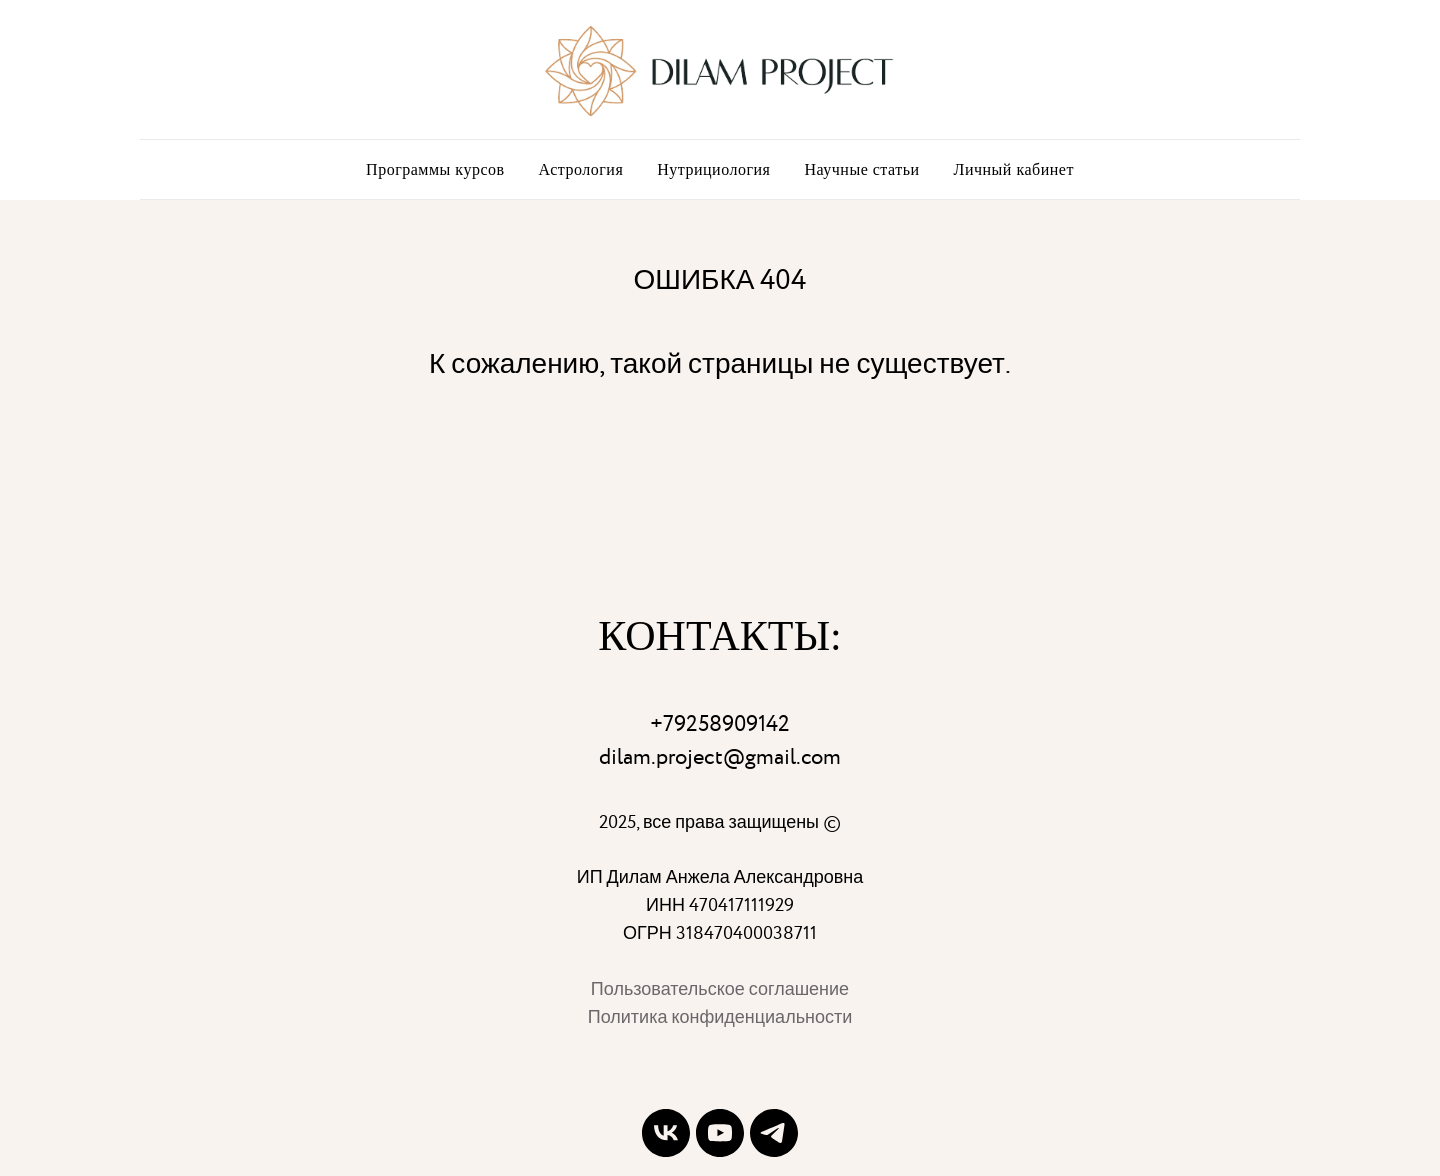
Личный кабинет (1014, 169)
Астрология (581, 169)
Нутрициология (713, 169)
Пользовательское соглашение (720, 989)
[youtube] (720, 1133)
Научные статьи (861, 169)
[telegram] (774, 1133)
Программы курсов (435, 169)
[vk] (666, 1133)
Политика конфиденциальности (720, 1017)
